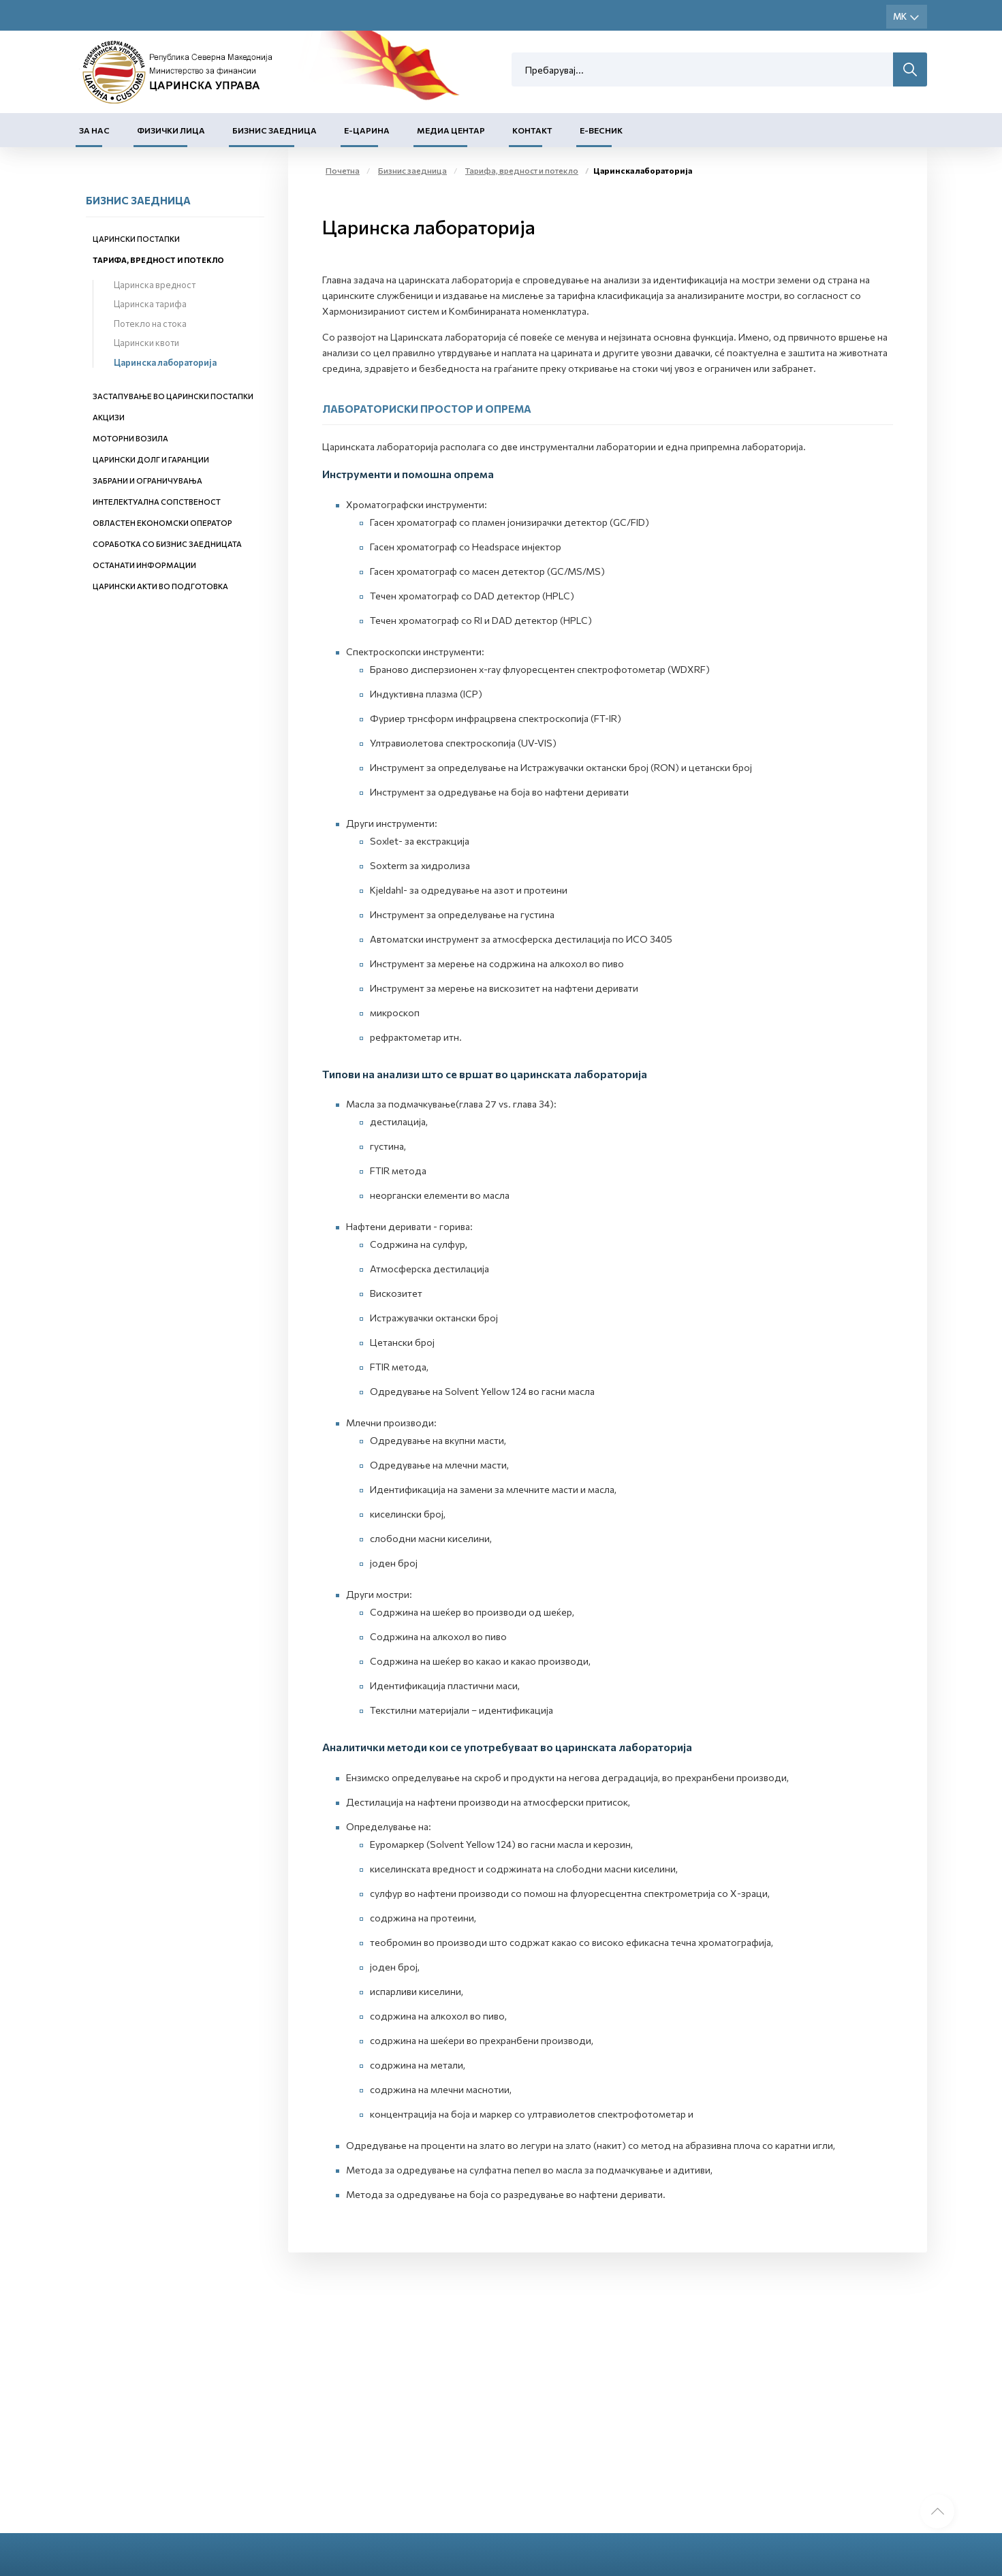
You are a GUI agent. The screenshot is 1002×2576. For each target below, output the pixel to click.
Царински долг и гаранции (151, 459)
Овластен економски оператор (162, 522)
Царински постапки (136, 238)
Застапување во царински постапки (173, 396)
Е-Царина (367, 130)
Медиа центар (451, 130)
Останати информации (144, 565)
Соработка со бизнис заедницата (167, 543)
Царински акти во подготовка (160, 586)
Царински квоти (146, 342)
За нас (94, 130)
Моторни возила (130, 438)
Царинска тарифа (150, 303)
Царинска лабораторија (165, 362)
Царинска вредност (154, 284)
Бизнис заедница (274, 130)
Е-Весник (601, 130)
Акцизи (109, 417)
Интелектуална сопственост (157, 501)
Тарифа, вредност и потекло (158, 259)
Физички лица (171, 130)
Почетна (343, 170)
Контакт (532, 130)
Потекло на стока (150, 323)
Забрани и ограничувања (147, 480)
